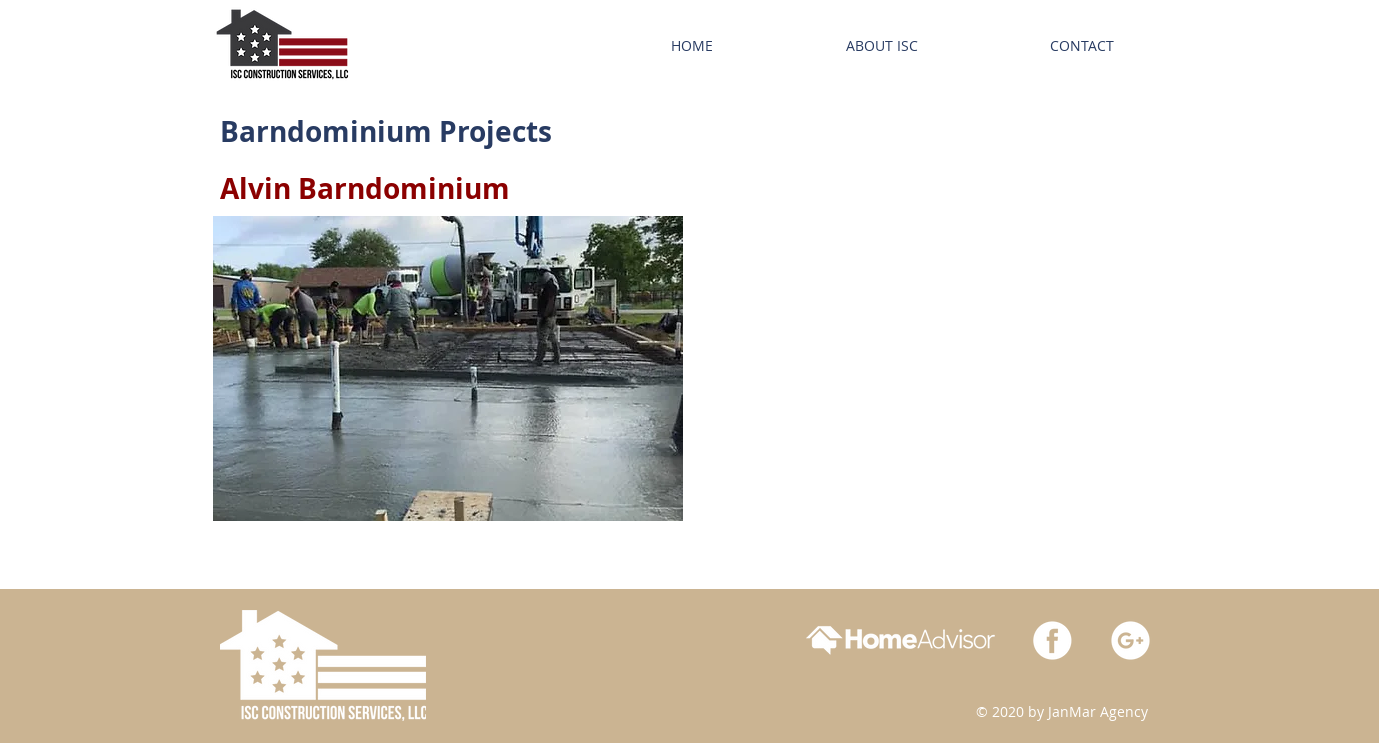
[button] (448, 368)
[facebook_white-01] (1052, 640)
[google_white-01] (1130, 640)
